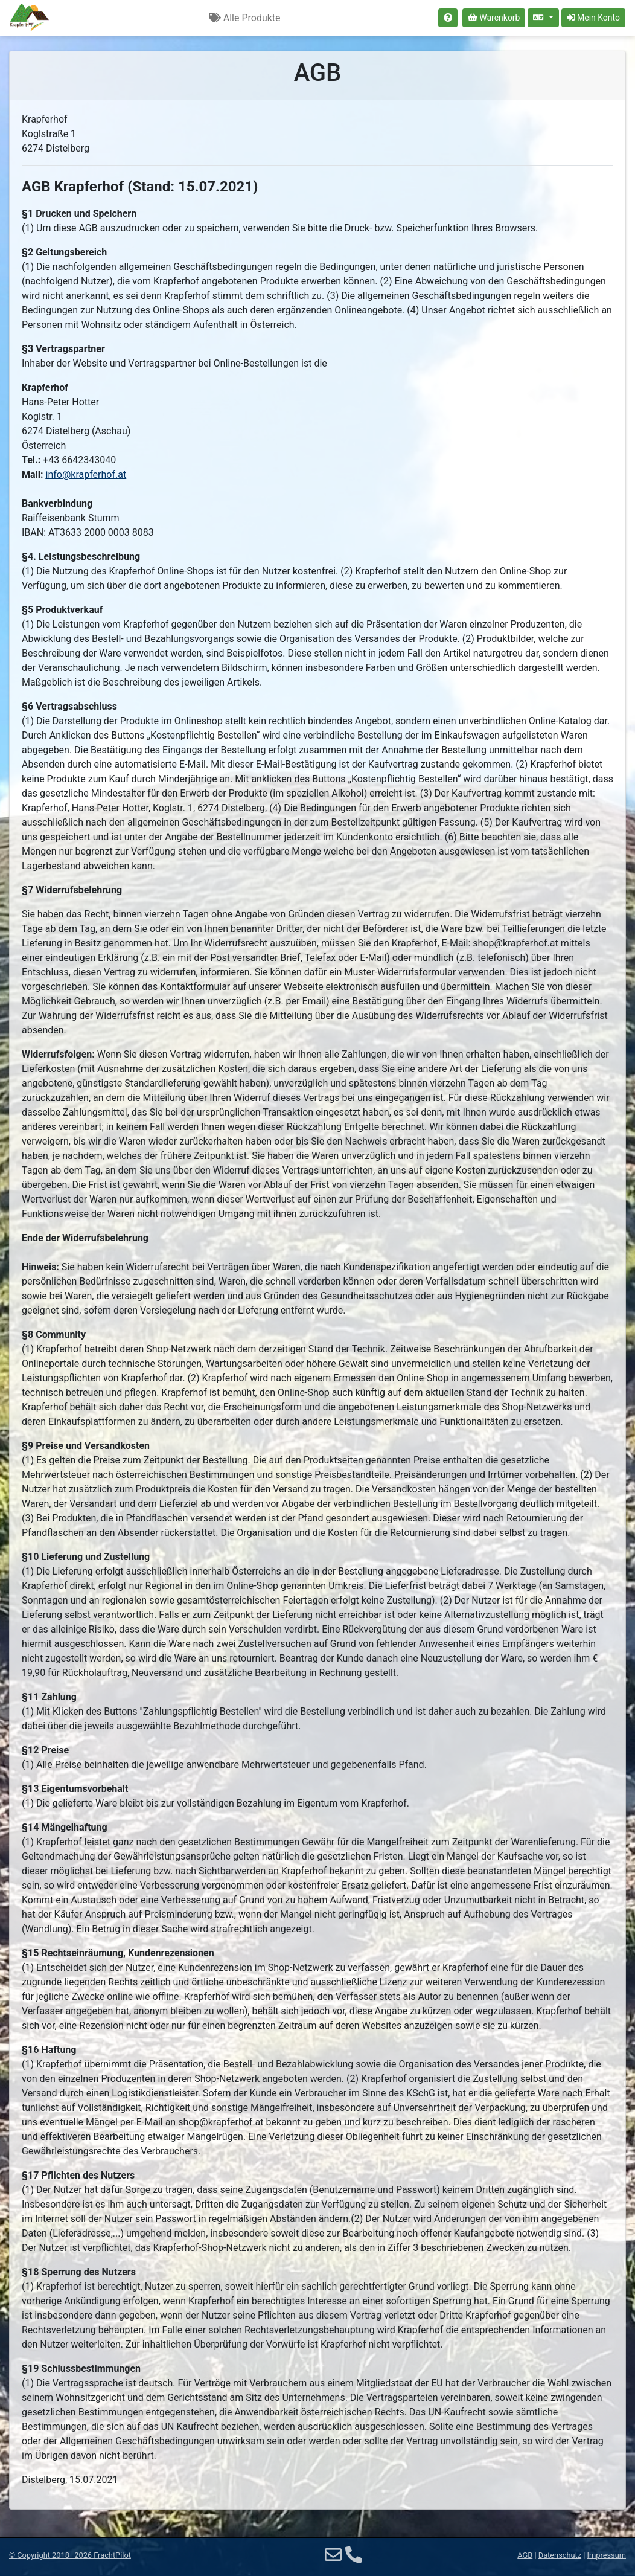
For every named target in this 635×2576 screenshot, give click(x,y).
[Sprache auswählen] (543, 17)
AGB (524, 2555)
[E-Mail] (333, 2555)
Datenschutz (559, 2555)
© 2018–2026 (70, 2555)
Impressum (606, 2555)
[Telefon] (353, 2555)
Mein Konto (593, 17)
